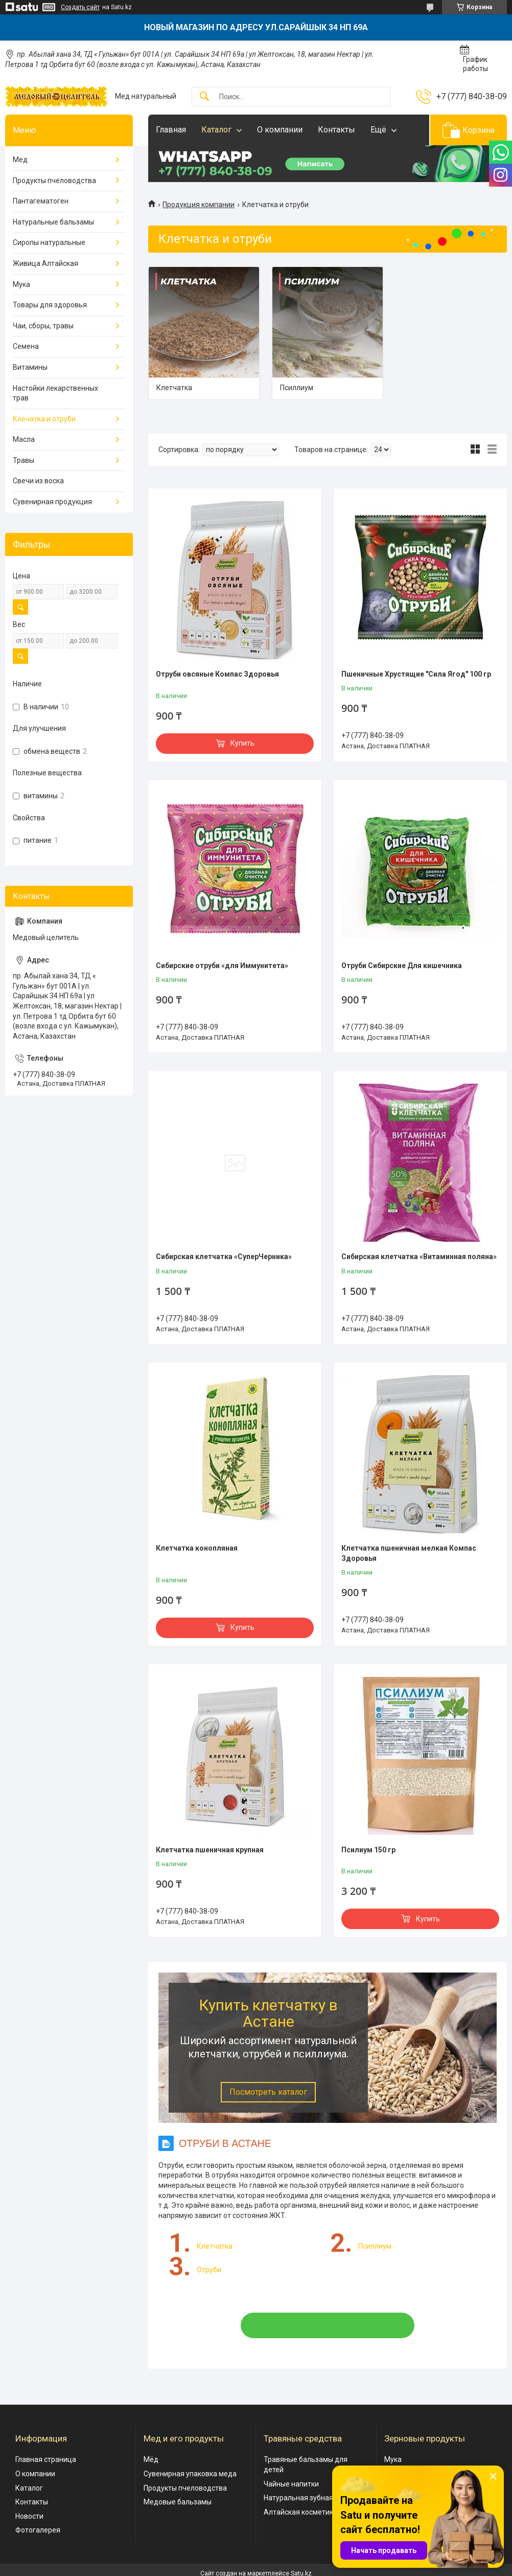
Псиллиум (296, 388)
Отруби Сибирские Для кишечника (401, 965)
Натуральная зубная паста (309, 2498)
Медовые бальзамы (178, 2502)
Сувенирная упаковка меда (190, 2474)
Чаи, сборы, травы (43, 326)
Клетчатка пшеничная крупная (210, 1850)
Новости (29, 2516)
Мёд (151, 2459)
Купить (242, 743)
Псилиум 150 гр (368, 1850)
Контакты (336, 130)
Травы (23, 460)
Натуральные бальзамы (53, 222)
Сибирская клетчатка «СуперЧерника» (224, 1256)
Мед (20, 159)
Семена (26, 346)
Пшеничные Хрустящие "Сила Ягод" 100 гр (416, 674)
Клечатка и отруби (44, 419)
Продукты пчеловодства (54, 180)
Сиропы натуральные (49, 242)
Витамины (30, 367)
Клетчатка (174, 388)
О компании (279, 130)
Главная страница (45, 2459)
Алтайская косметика (300, 2512)
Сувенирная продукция (52, 502)
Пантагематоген (40, 201)
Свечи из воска (38, 481)
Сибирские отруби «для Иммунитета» (222, 965)
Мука (21, 284)
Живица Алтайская (45, 263)
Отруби (209, 2270)
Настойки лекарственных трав (55, 393)
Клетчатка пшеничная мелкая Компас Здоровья (408, 1553)
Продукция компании (198, 204)
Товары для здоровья (50, 305)
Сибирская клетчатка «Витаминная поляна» (419, 1256)
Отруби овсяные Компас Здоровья (217, 674)
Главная (171, 130)
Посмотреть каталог (268, 2092)
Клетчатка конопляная (197, 1548)
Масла (24, 439)
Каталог (216, 130)
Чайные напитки (291, 2484)
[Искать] (204, 97)
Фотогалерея (37, 2530)
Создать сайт (80, 7)
